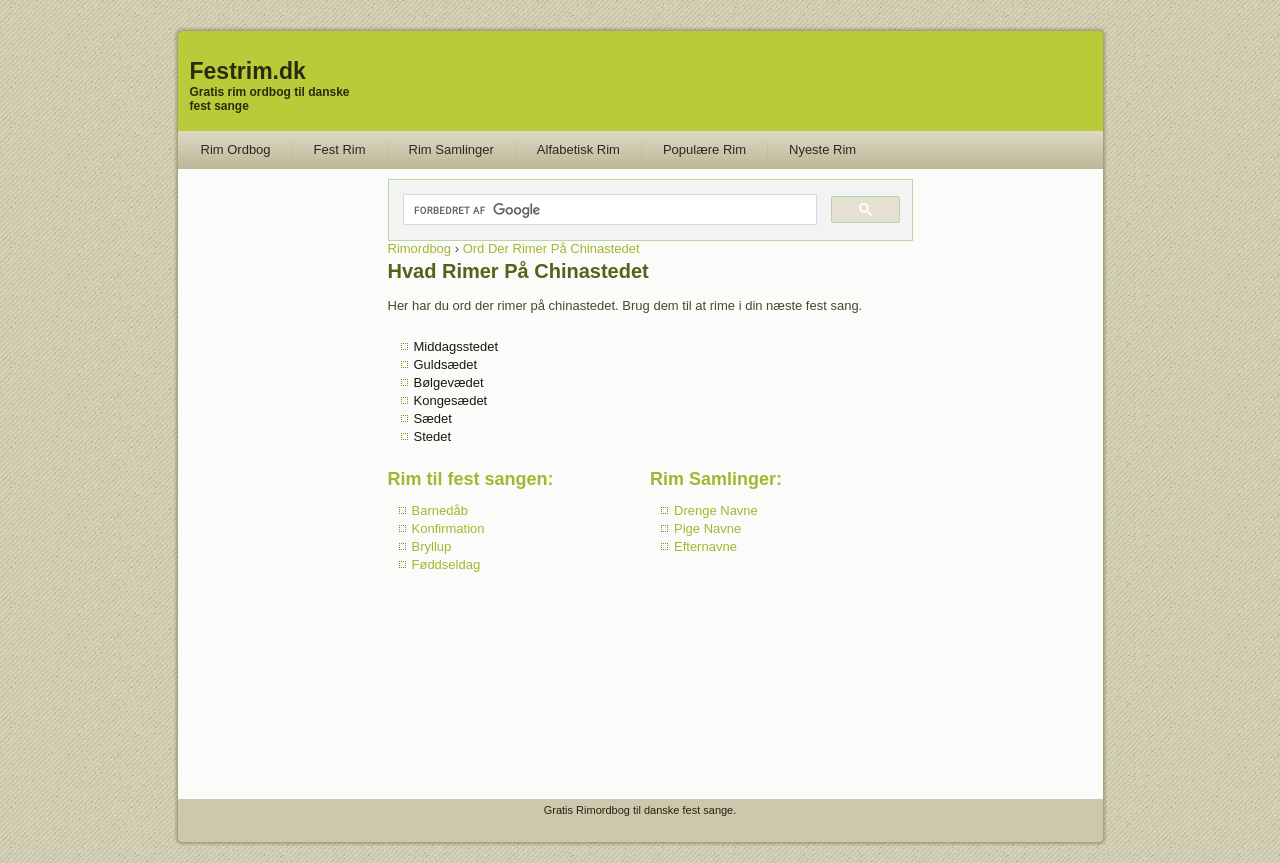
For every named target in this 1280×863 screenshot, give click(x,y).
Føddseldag (446, 564)
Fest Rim (340, 149)
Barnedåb (440, 510)
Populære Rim (704, 149)
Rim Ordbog (236, 149)
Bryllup (432, 546)
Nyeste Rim (822, 149)
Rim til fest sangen (468, 479)
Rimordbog (420, 248)
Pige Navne (707, 528)
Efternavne (705, 546)
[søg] (609, 210)
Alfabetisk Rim (578, 149)
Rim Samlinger (451, 149)
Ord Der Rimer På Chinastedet (551, 248)
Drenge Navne (716, 510)
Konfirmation (448, 528)
